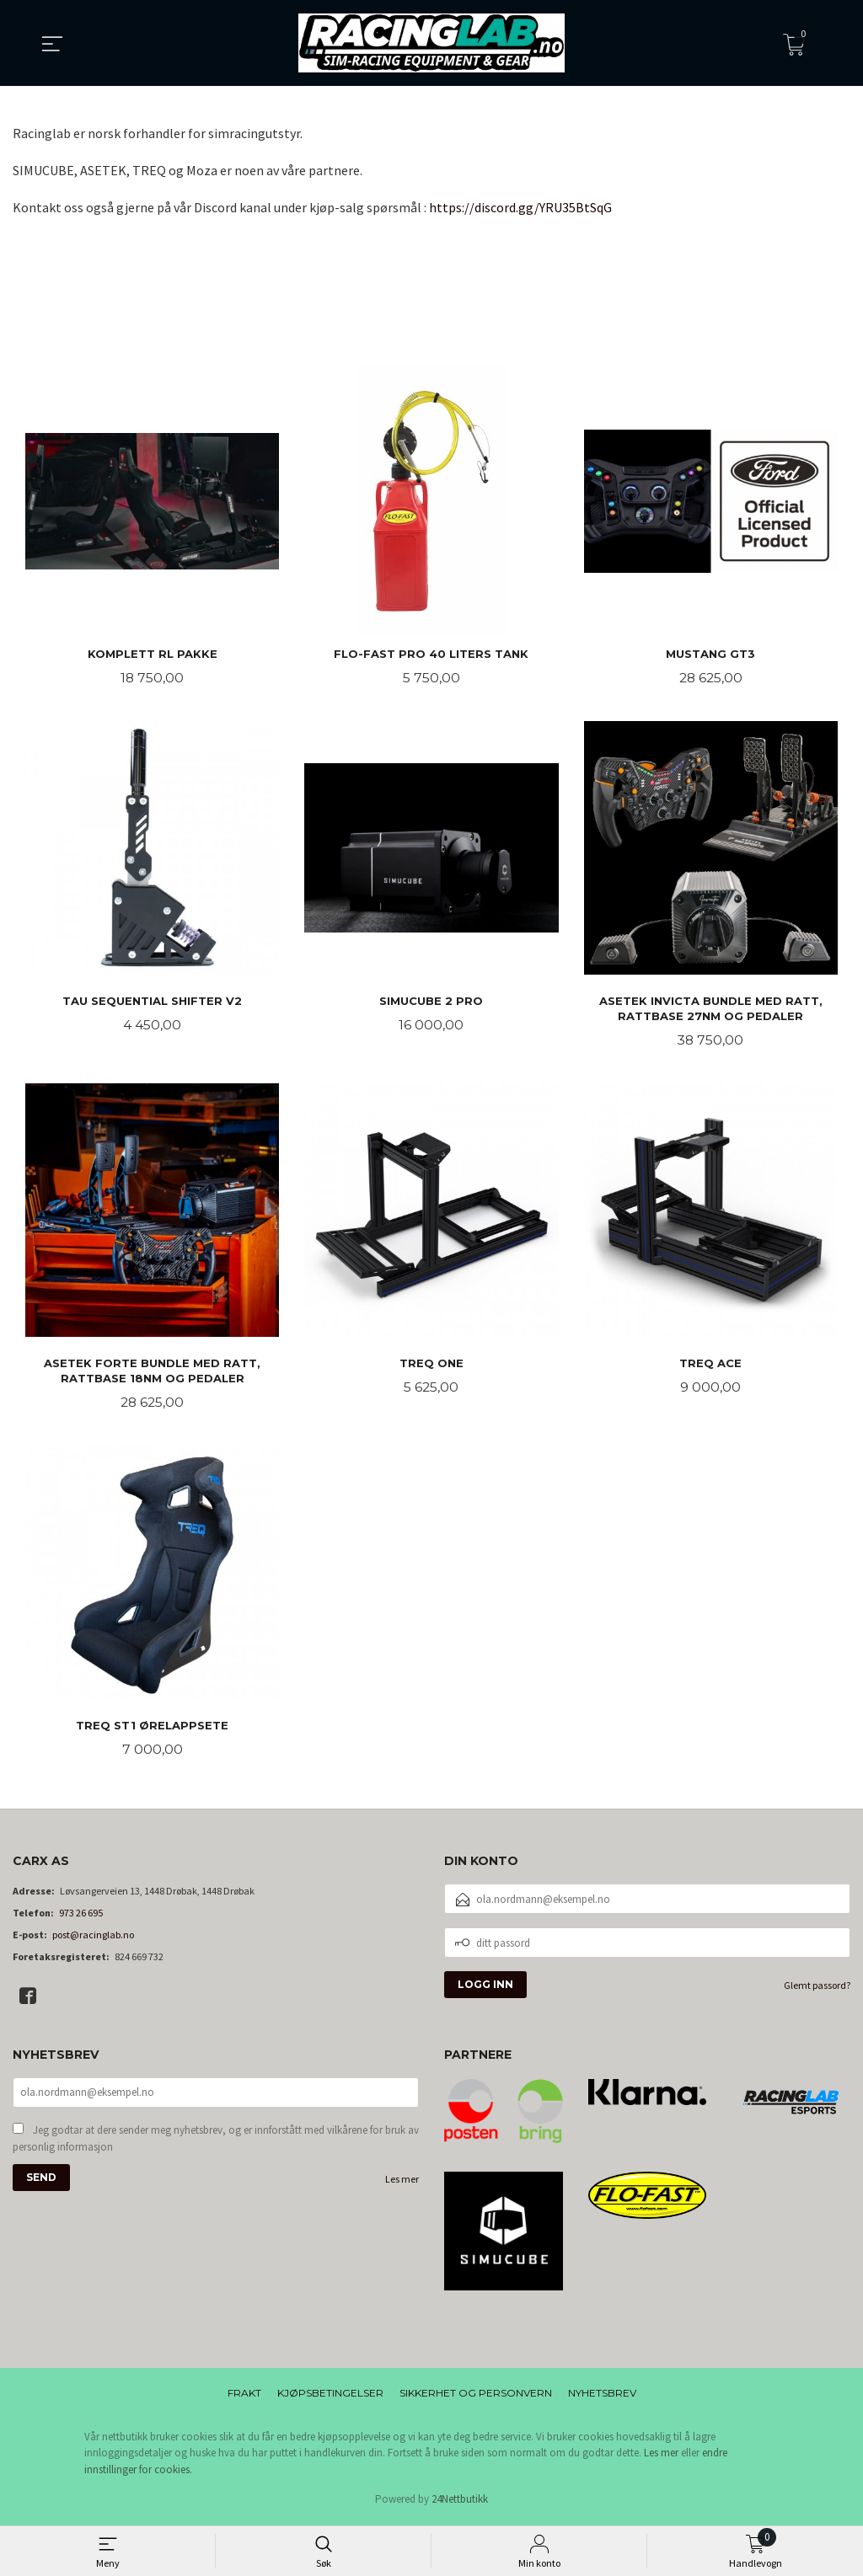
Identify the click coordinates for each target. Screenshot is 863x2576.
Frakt (244, 2397)
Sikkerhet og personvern (475, 2397)
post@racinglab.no (93, 1939)
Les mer (402, 2184)
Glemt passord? (817, 1990)
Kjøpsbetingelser (330, 2397)
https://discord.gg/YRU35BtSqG (520, 207)
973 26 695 (81, 1917)
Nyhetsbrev (602, 2397)
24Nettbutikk (460, 2504)
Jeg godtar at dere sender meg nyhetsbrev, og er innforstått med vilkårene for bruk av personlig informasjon (216, 2144)
